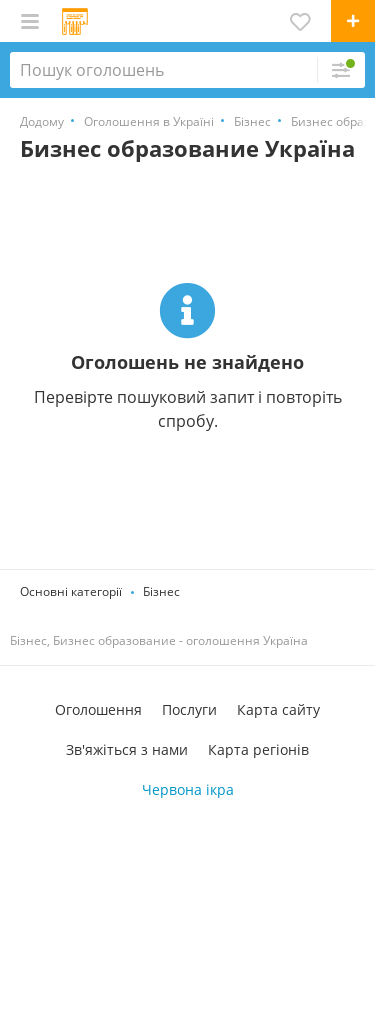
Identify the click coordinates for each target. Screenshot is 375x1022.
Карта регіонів (258, 749)
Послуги (189, 709)
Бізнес (161, 591)
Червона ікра (188, 789)
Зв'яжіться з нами (127, 749)
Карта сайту (278, 709)
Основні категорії (71, 591)
